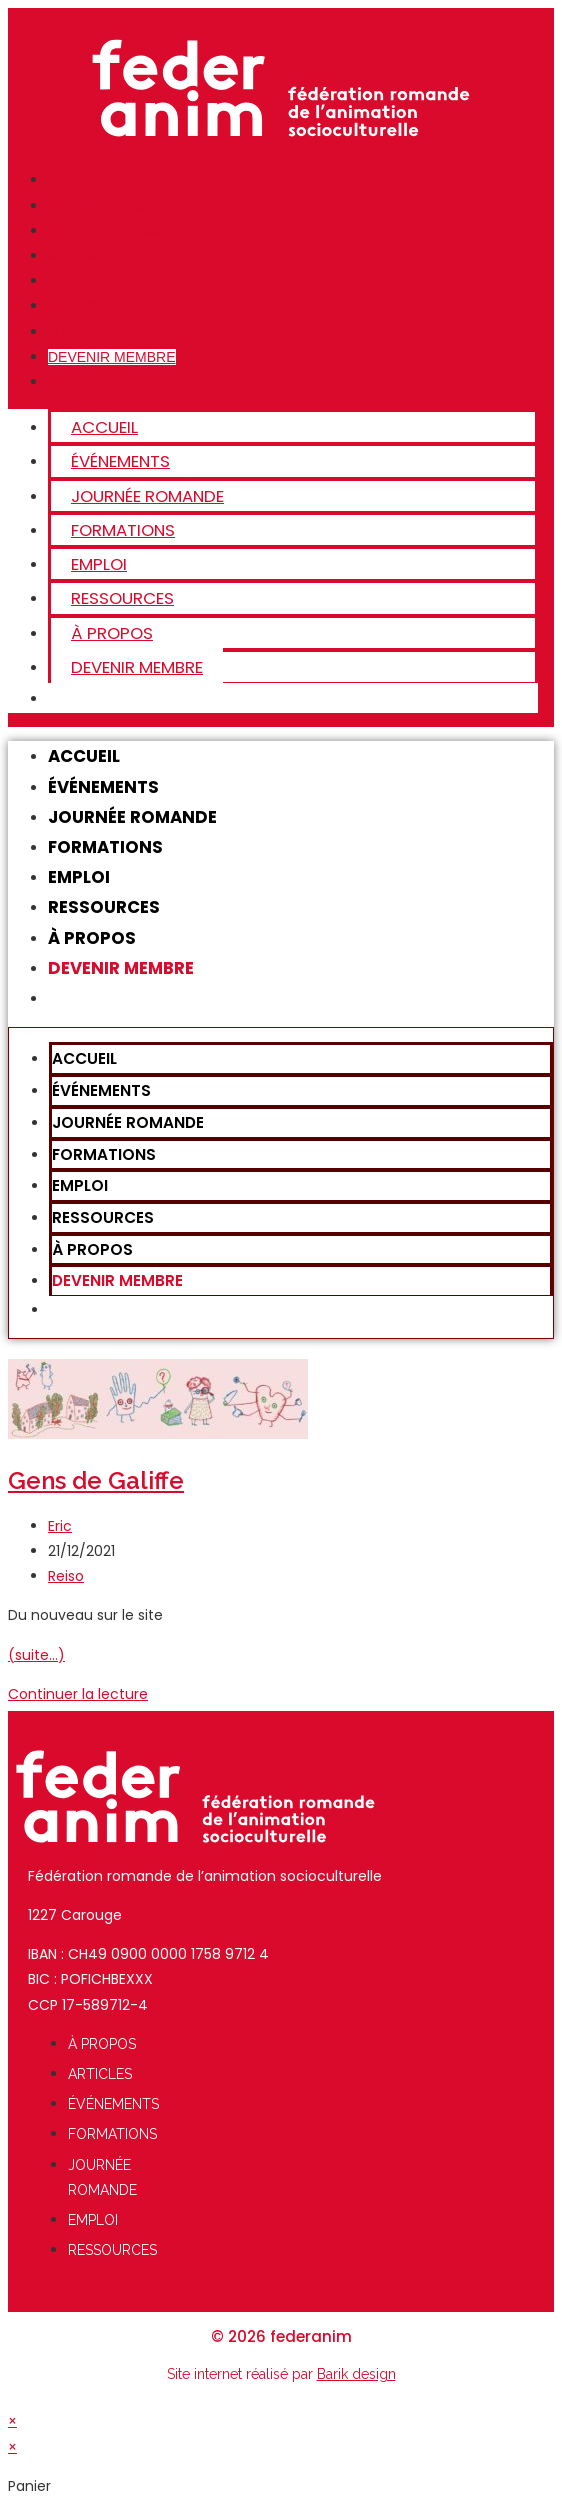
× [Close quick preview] (12, 2421)
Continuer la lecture (78, 1694)
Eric (60, 1526)
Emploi (74, 281)
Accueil (78, 180)
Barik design (356, 2374)
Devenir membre (112, 357)
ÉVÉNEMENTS (96, 206)
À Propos (84, 332)
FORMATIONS (94, 256)
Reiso (66, 1576)
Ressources (97, 306)
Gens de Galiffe (96, 1480)
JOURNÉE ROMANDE (119, 231)
